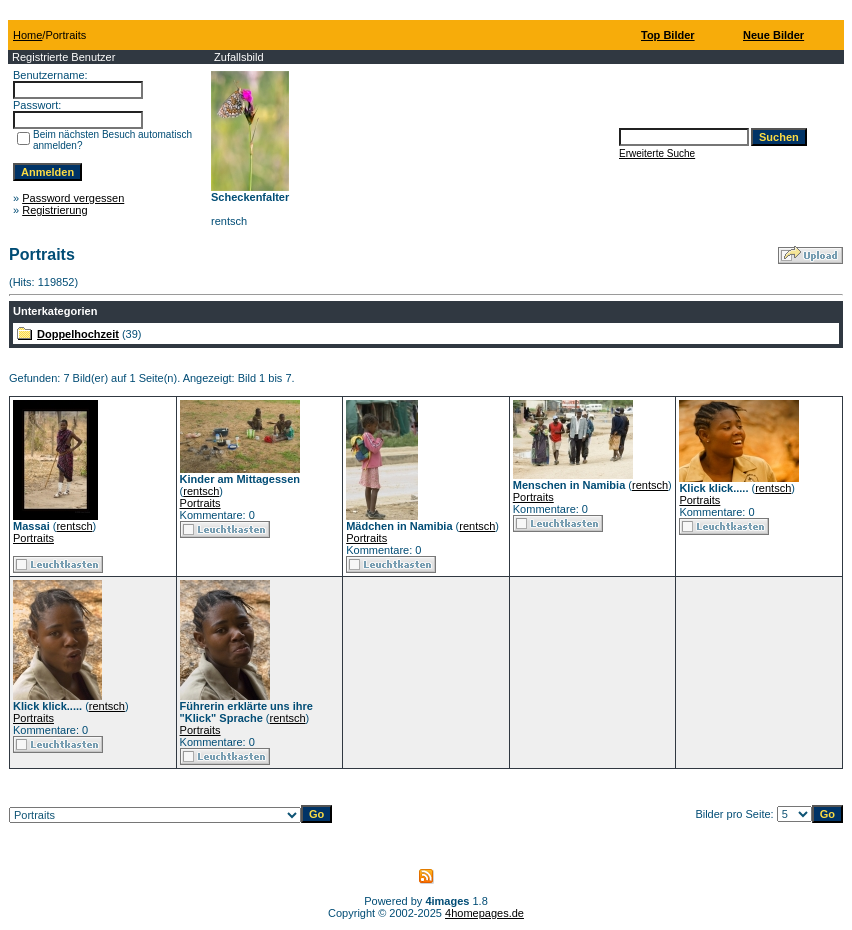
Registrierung (54, 210)
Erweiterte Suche (657, 153)
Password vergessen (73, 198)
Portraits (33, 538)
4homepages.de (484, 913)
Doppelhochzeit (78, 334)
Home (27, 35)
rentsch (74, 526)
